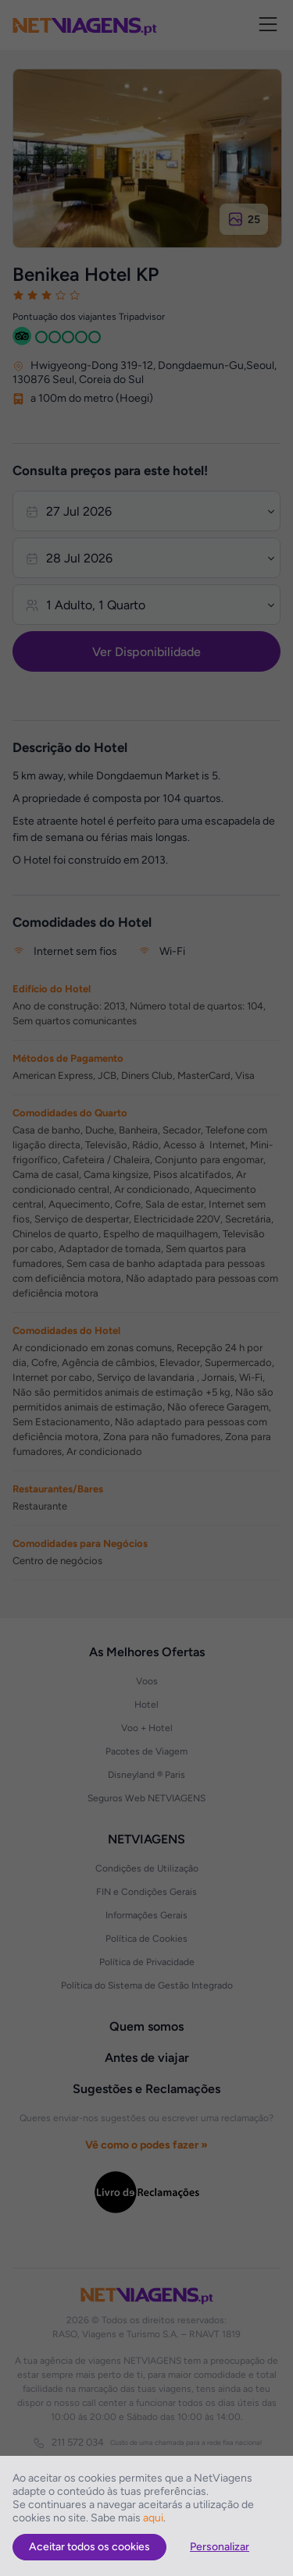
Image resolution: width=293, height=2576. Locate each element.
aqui (153, 2518)
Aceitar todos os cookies (89, 2546)
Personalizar (219, 2546)
